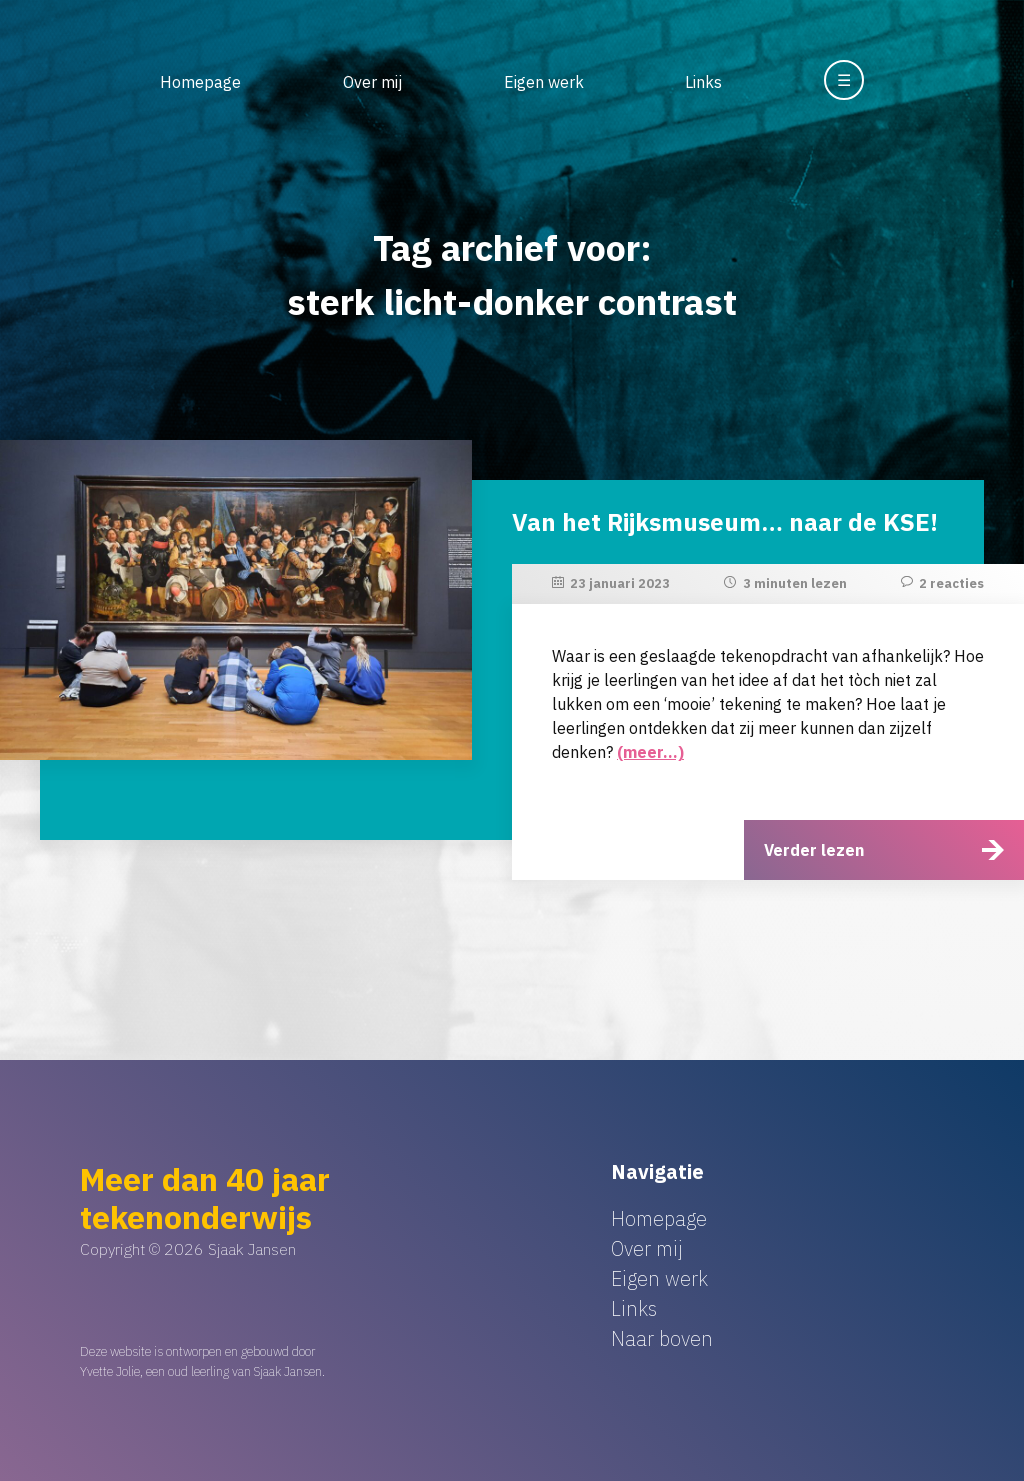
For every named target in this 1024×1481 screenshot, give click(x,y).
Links (703, 82)
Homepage (200, 82)
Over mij (372, 82)
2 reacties (951, 583)
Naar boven (662, 1338)
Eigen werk (544, 82)
